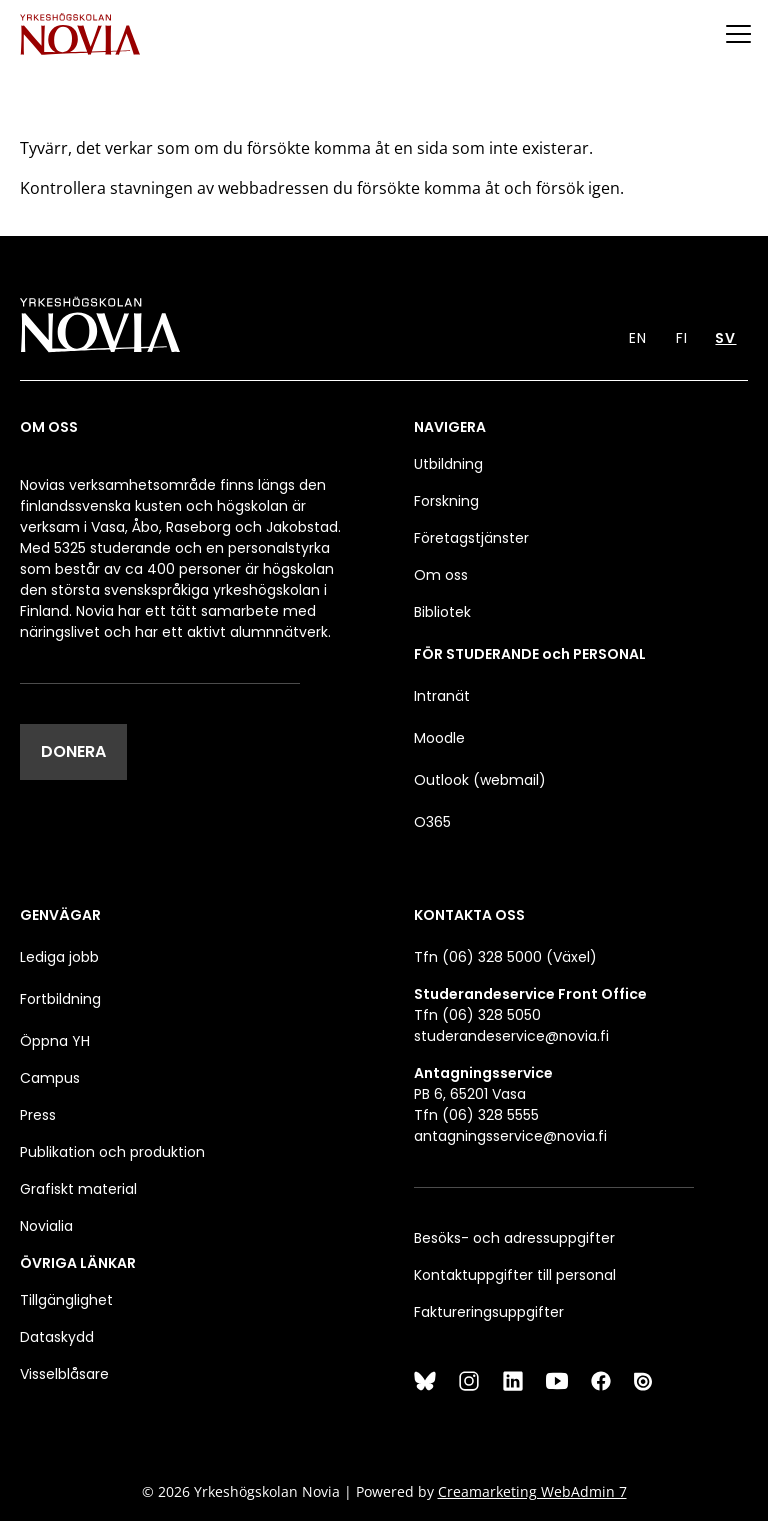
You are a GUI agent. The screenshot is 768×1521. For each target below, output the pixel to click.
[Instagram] (469, 1381)
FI (682, 338)
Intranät (442, 696)
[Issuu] (645, 1381)
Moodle (439, 738)
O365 (432, 822)
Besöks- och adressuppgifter (514, 1238)
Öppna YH (55, 1041)
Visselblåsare (64, 1374)
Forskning (446, 501)
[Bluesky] (425, 1381)
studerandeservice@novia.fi (511, 1036)
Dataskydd (57, 1337)
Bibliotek (442, 612)
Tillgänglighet (66, 1300)
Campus (50, 1078)
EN (638, 338)
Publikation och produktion (112, 1152)
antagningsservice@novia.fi (510, 1136)
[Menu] (738, 33)
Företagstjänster (471, 538)
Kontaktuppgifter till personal (515, 1275)
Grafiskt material (78, 1189)
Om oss (441, 575)
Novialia (46, 1226)
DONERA (73, 751)
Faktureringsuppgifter (489, 1312)
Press (38, 1115)
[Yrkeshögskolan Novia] (80, 33)
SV (725, 338)
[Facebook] (601, 1381)
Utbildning (448, 464)
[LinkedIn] (513, 1381)
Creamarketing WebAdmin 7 (532, 1491)
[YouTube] (557, 1381)
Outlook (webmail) (480, 780)
